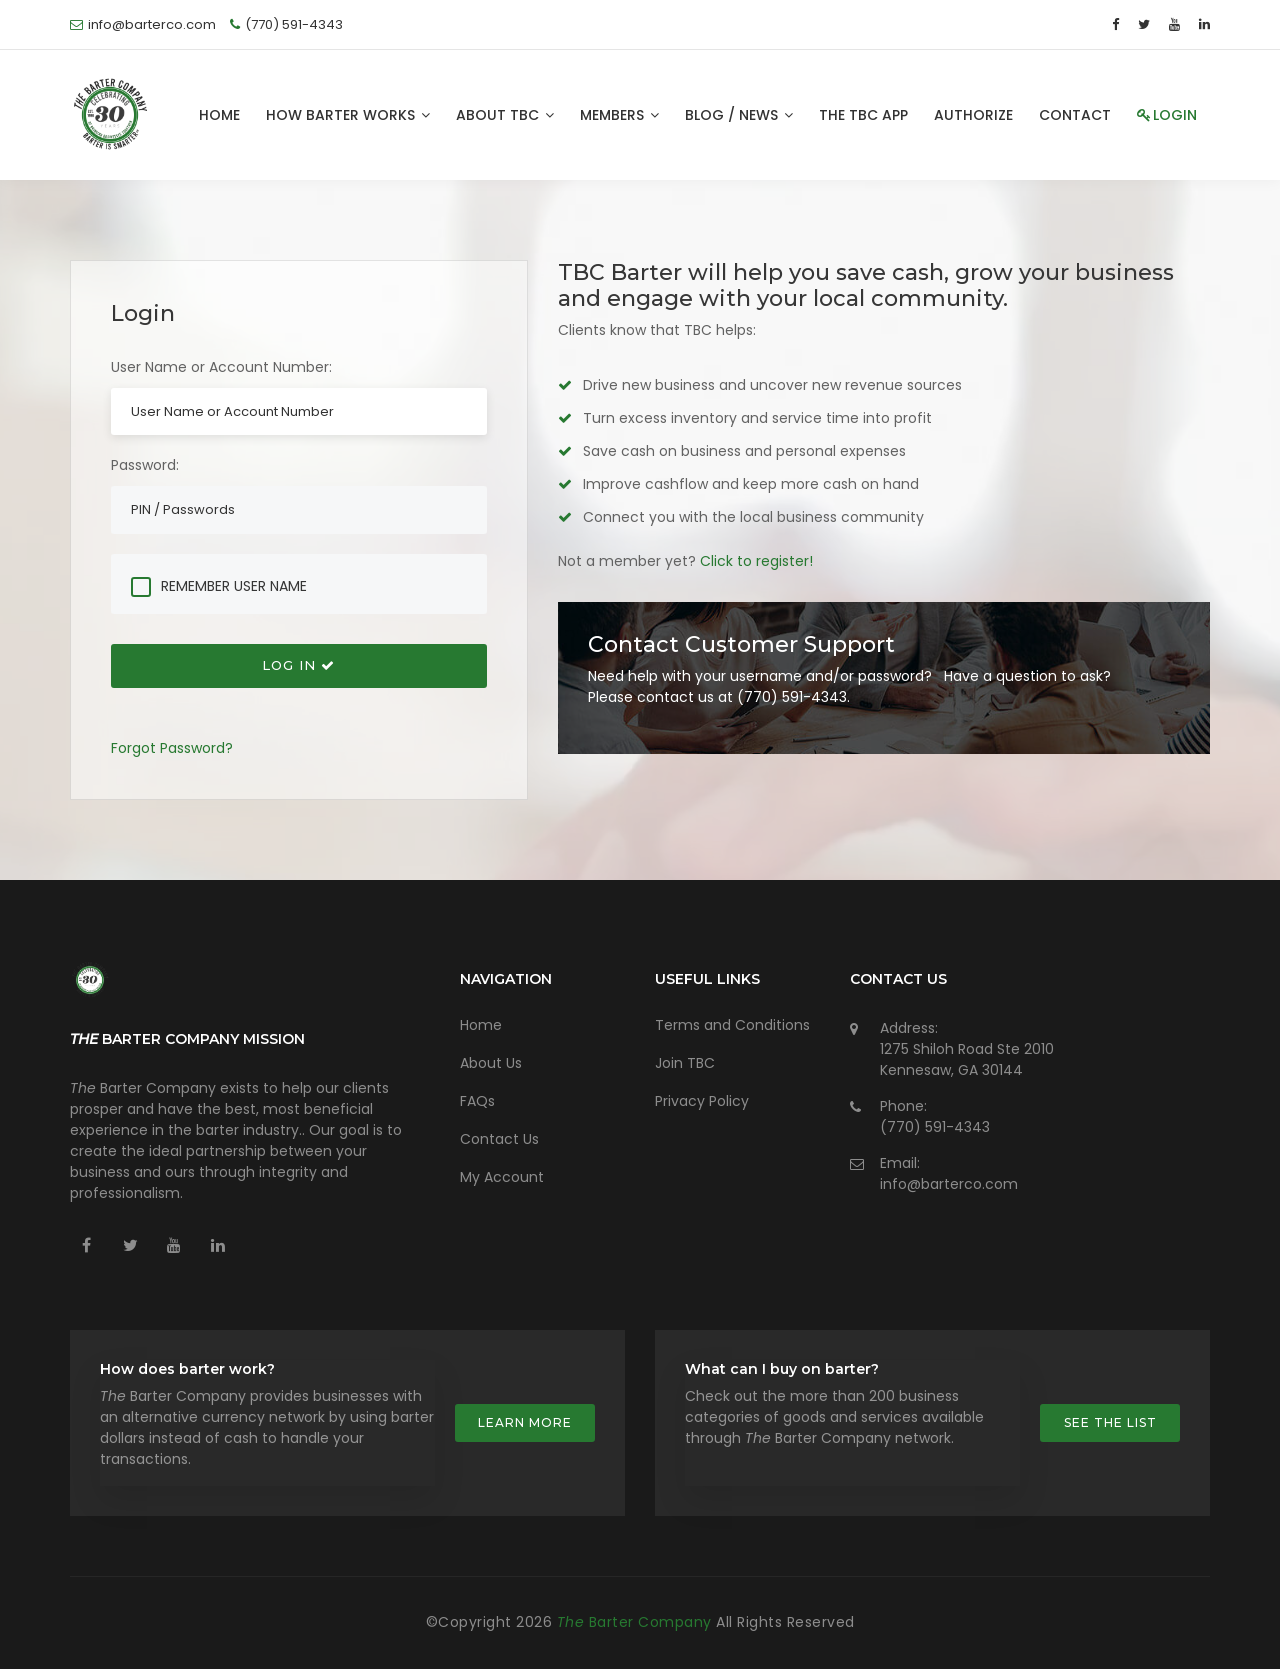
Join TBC (685, 1063)
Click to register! (756, 561)
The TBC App (863, 115)
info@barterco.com (949, 1184)
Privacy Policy (702, 1101)
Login (1167, 115)
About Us (491, 1063)
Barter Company (637, 1622)
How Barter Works (348, 115)
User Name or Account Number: (221, 367)
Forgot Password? (172, 748)
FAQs (477, 1101)
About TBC (505, 115)
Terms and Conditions (732, 1025)
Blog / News (739, 115)
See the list (1110, 1422)
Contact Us (499, 1139)
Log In (298, 665)
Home (219, 115)
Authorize (973, 115)
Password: (145, 465)
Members (619, 115)
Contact (1075, 115)
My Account (502, 1177)
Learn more (525, 1422)
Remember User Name (234, 586)
